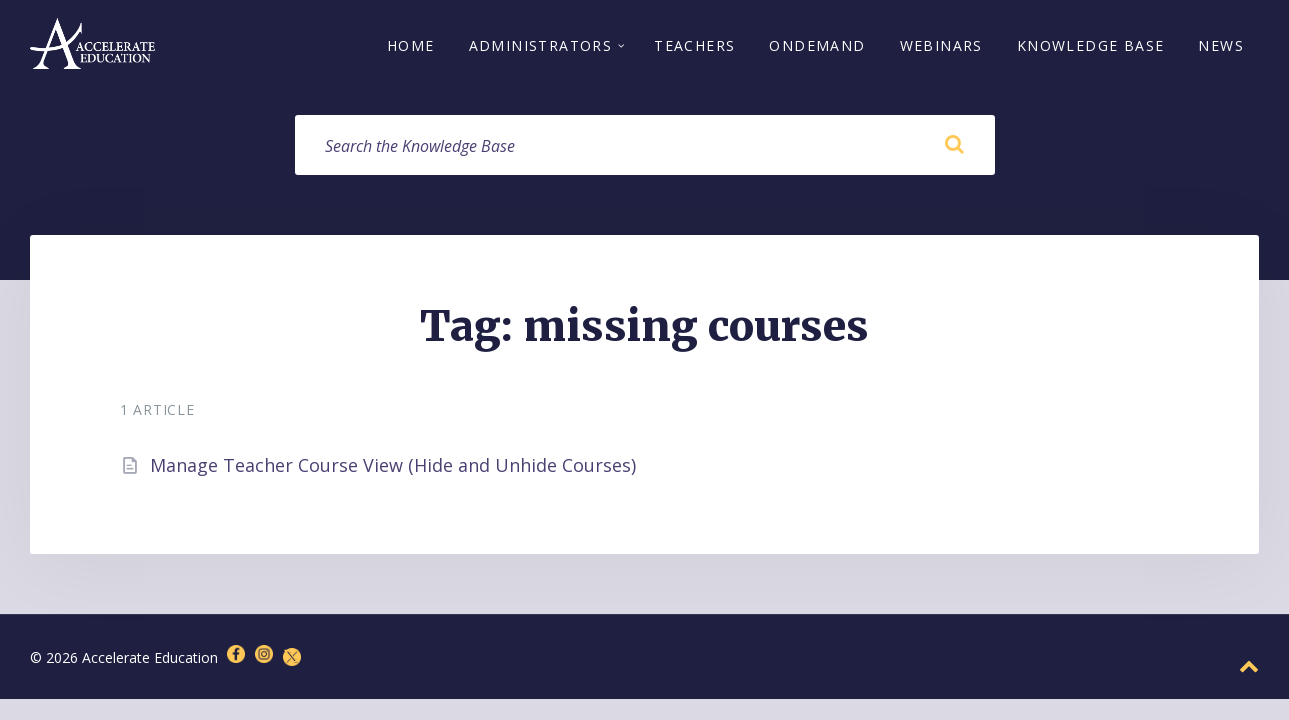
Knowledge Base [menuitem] (1091, 47)
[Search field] (645, 149)
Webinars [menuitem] (941, 47)
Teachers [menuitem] (694, 47)
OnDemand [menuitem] (817, 47)
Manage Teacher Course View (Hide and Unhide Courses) (393, 469)
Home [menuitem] (411, 47)
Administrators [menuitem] (541, 47)
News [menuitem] (1221, 47)
